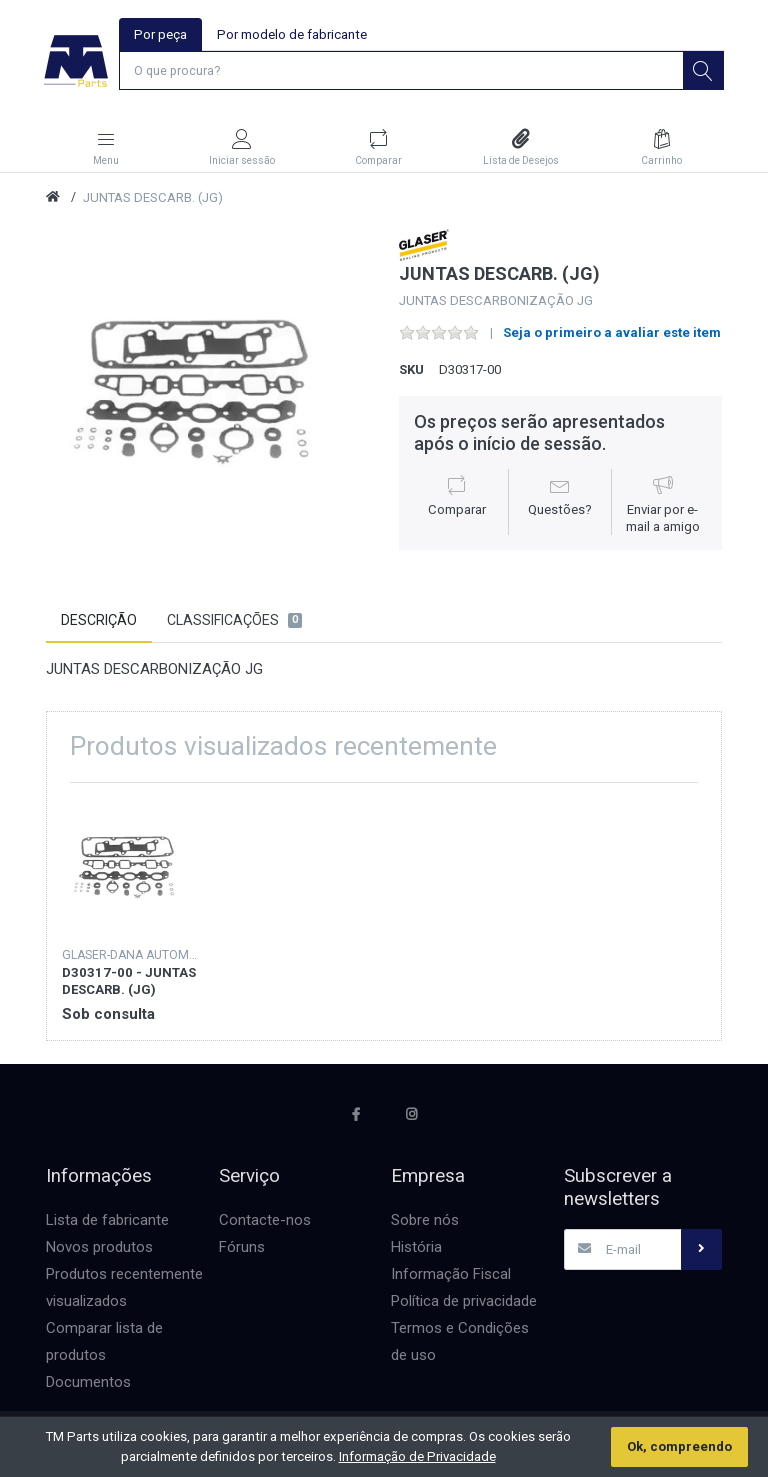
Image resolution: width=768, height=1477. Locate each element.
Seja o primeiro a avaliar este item (612, 334)
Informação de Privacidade (417, 1456)
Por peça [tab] (160, 34)
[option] (207, 392)
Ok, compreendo (679, 1446)
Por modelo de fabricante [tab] (292, 34)
